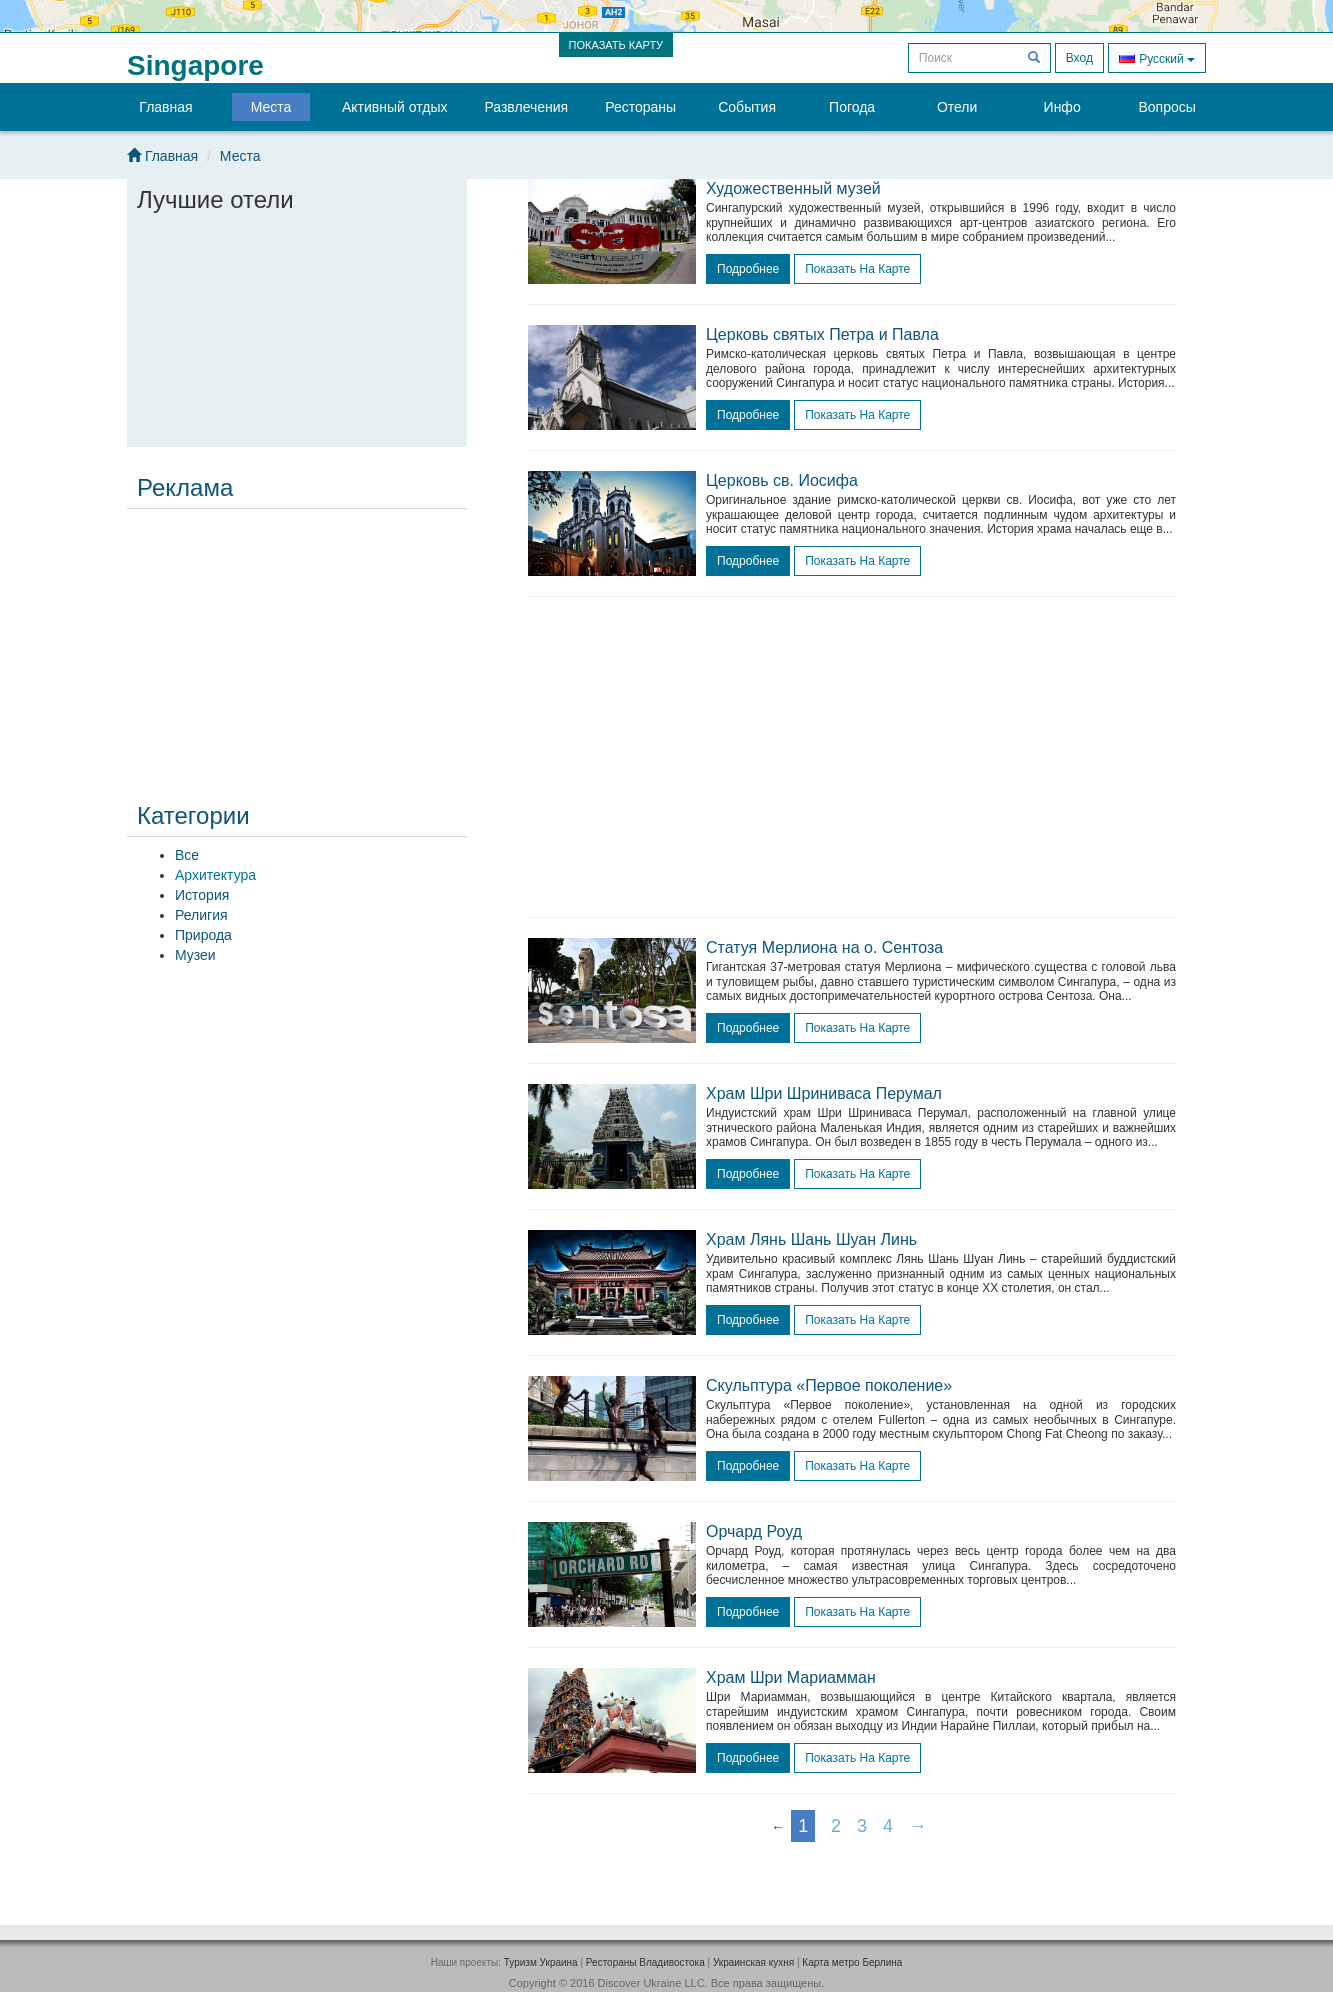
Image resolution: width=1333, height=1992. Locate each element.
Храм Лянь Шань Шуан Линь (811, 1239)
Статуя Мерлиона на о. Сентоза (824, 947)
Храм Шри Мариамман (791, 1677)
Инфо (1062, 107)
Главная (165, 107)
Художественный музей (793, 188)
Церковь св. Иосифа (782, 480)
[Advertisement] (297, 642)
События (747, 107)
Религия (201, 915)
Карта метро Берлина (852, 1962)
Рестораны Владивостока (645, 1962)
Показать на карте (857, 269)
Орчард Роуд (754, 1531)
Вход (1079, 58)
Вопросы (1166, 107)
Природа (203, 935)
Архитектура (215, 875)
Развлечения (526, 107)
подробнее (748, 269)
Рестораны (640, 107)
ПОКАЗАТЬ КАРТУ (616, 45)
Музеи (195, 955)
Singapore (195, 65)
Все (187, 855)
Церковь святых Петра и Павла (822, 334)
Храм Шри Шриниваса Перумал (824, 1093)
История (202, 895)
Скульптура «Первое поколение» (829, 1385)
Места (271, 107)
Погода (852, 107)
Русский (1157, 57)
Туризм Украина (541, 1962)
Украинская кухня (753, 1962)
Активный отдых (394, 107)
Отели (957, 107)
